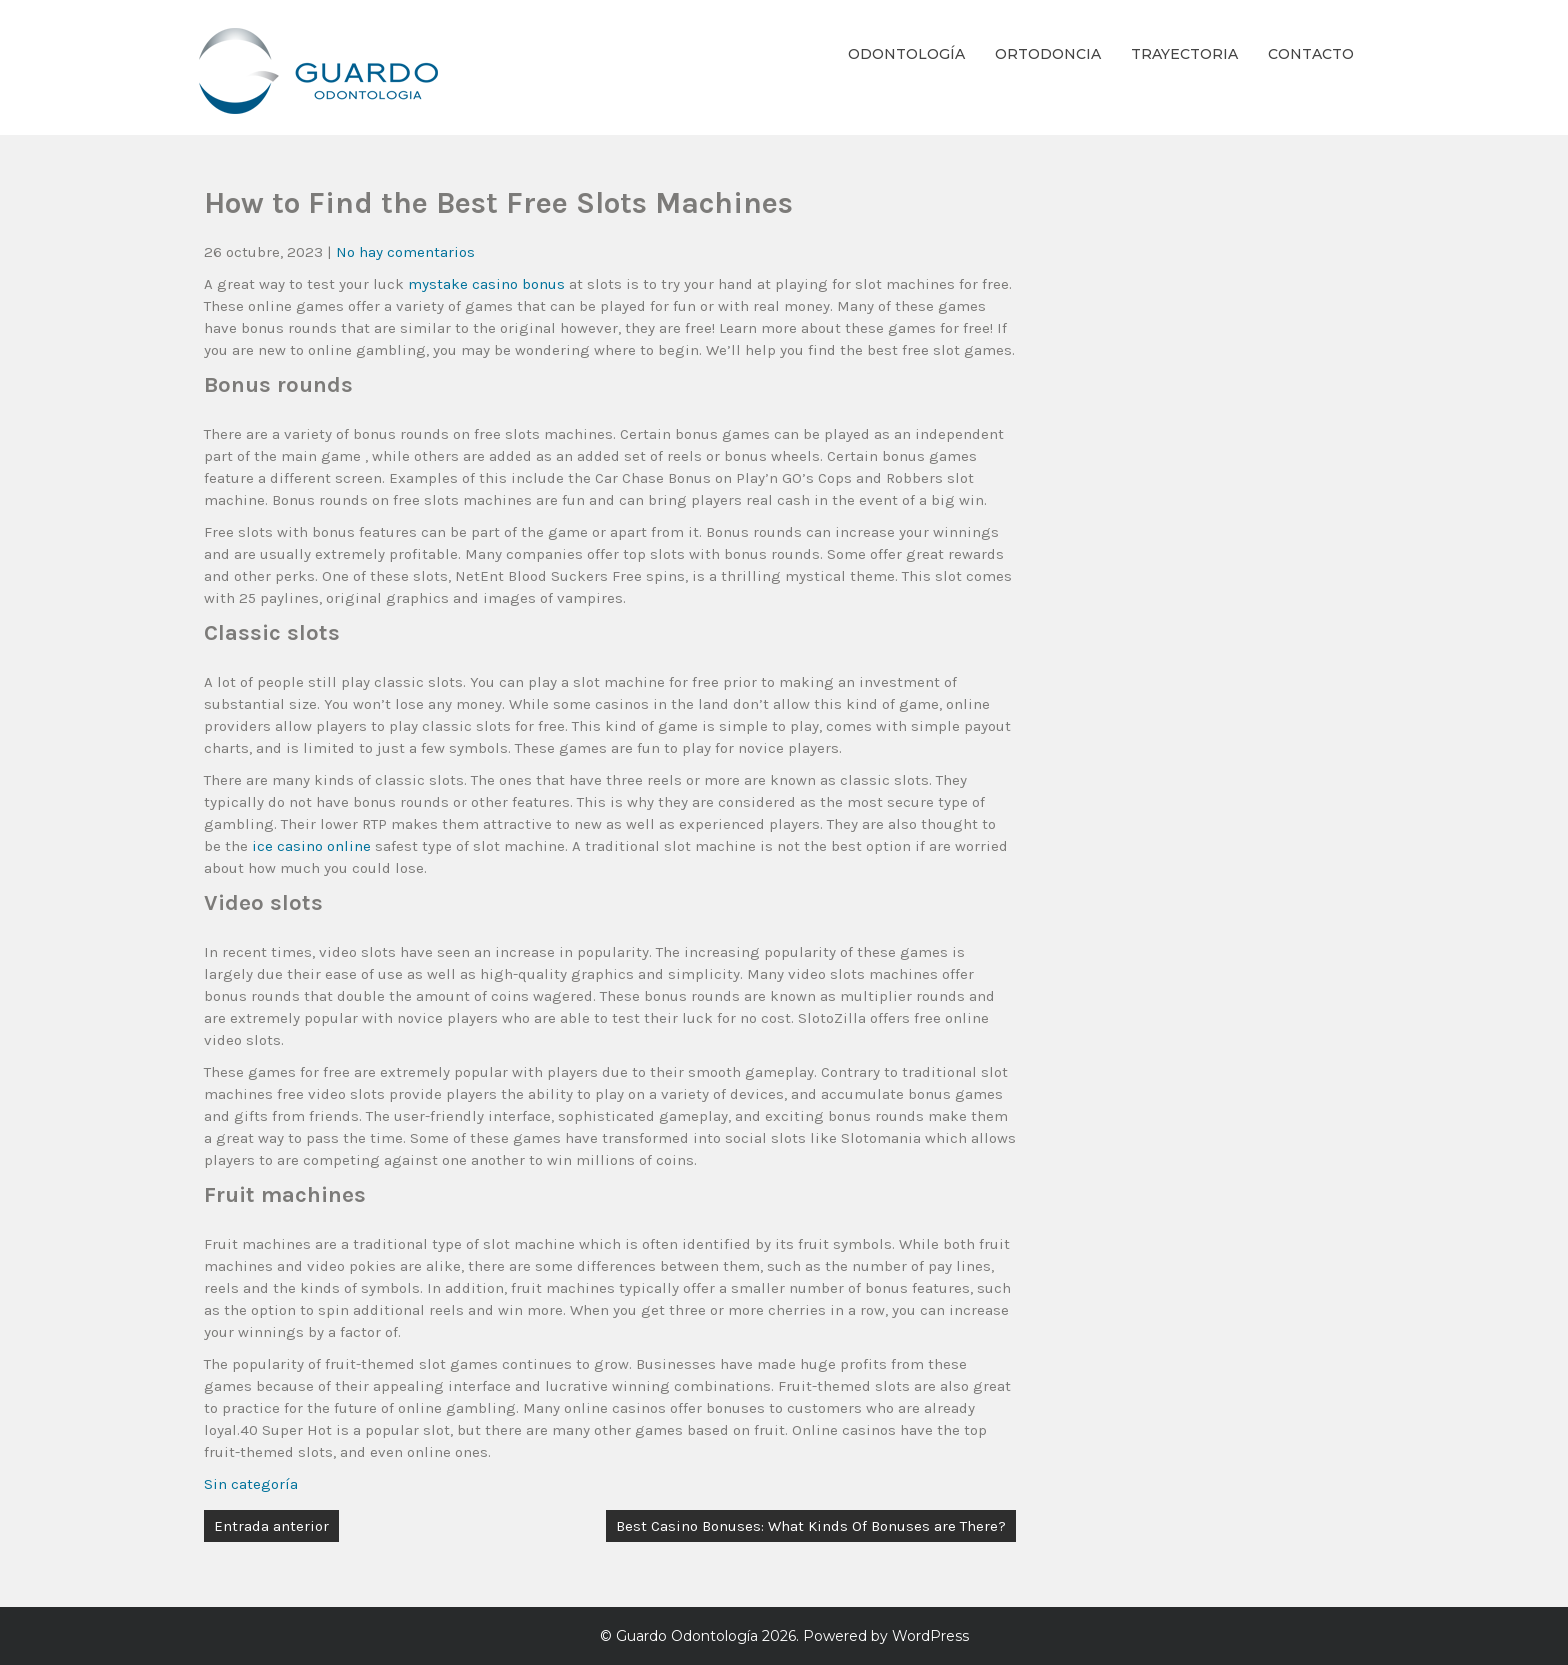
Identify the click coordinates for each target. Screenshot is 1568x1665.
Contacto (1311, 54)
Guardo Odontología (687, 1636)
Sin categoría (251, 1484)
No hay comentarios (405, 252)
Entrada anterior (271, 1526)
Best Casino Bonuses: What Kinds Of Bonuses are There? (811, 1526)
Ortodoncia (1048, 54)
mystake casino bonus (486, 284)
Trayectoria (1184, 54)
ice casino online (311, 846)
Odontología (906, 54)
